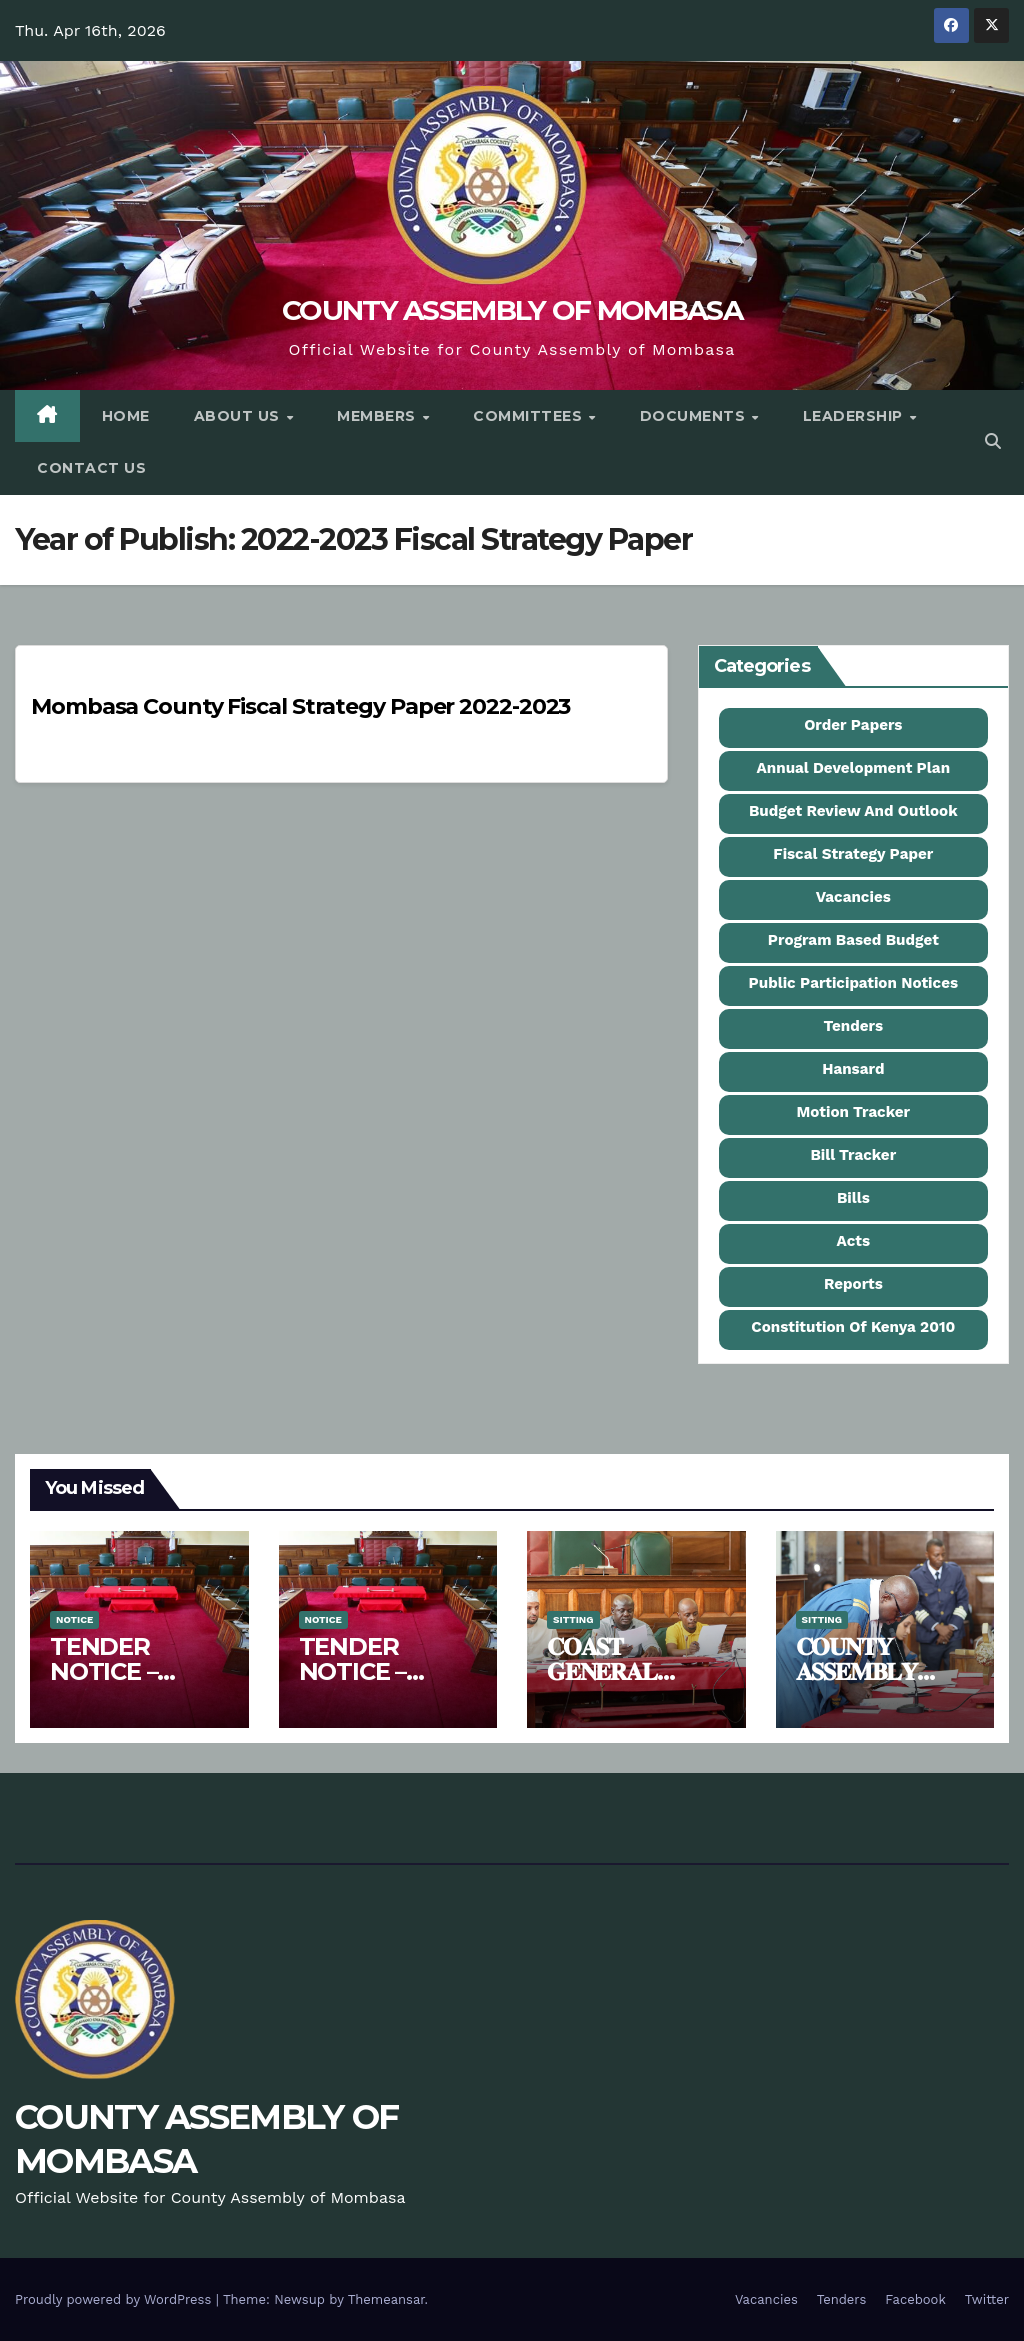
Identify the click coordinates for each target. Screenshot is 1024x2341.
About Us (239, 416)
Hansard (853, 1069)
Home (126, 416)
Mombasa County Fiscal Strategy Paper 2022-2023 (300, 706)
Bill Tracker (853, 1155)
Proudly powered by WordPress (115, 2299)
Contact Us (91, 468)
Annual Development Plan (854, 768)
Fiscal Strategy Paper (853, 854)
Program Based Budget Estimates (853, 947)
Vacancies (853, 897)
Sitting (573, 1619)
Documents (695, 416)
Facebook (915, 2299)
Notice (74, 1619)
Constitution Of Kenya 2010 (853, 1327)
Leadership (855, 416)
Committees (530, 416)
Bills (853, 1198)
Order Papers (853, 725)
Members (378, 416)
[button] (993, 441)
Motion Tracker (854, 1112)
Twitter (987, 2299)
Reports (853, 1284)
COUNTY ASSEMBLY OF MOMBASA (512, 310)
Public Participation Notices (853, 983)
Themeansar (386, 2299)
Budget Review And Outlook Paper (853, 818)
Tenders (854, 1026)
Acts (853, 1241)
